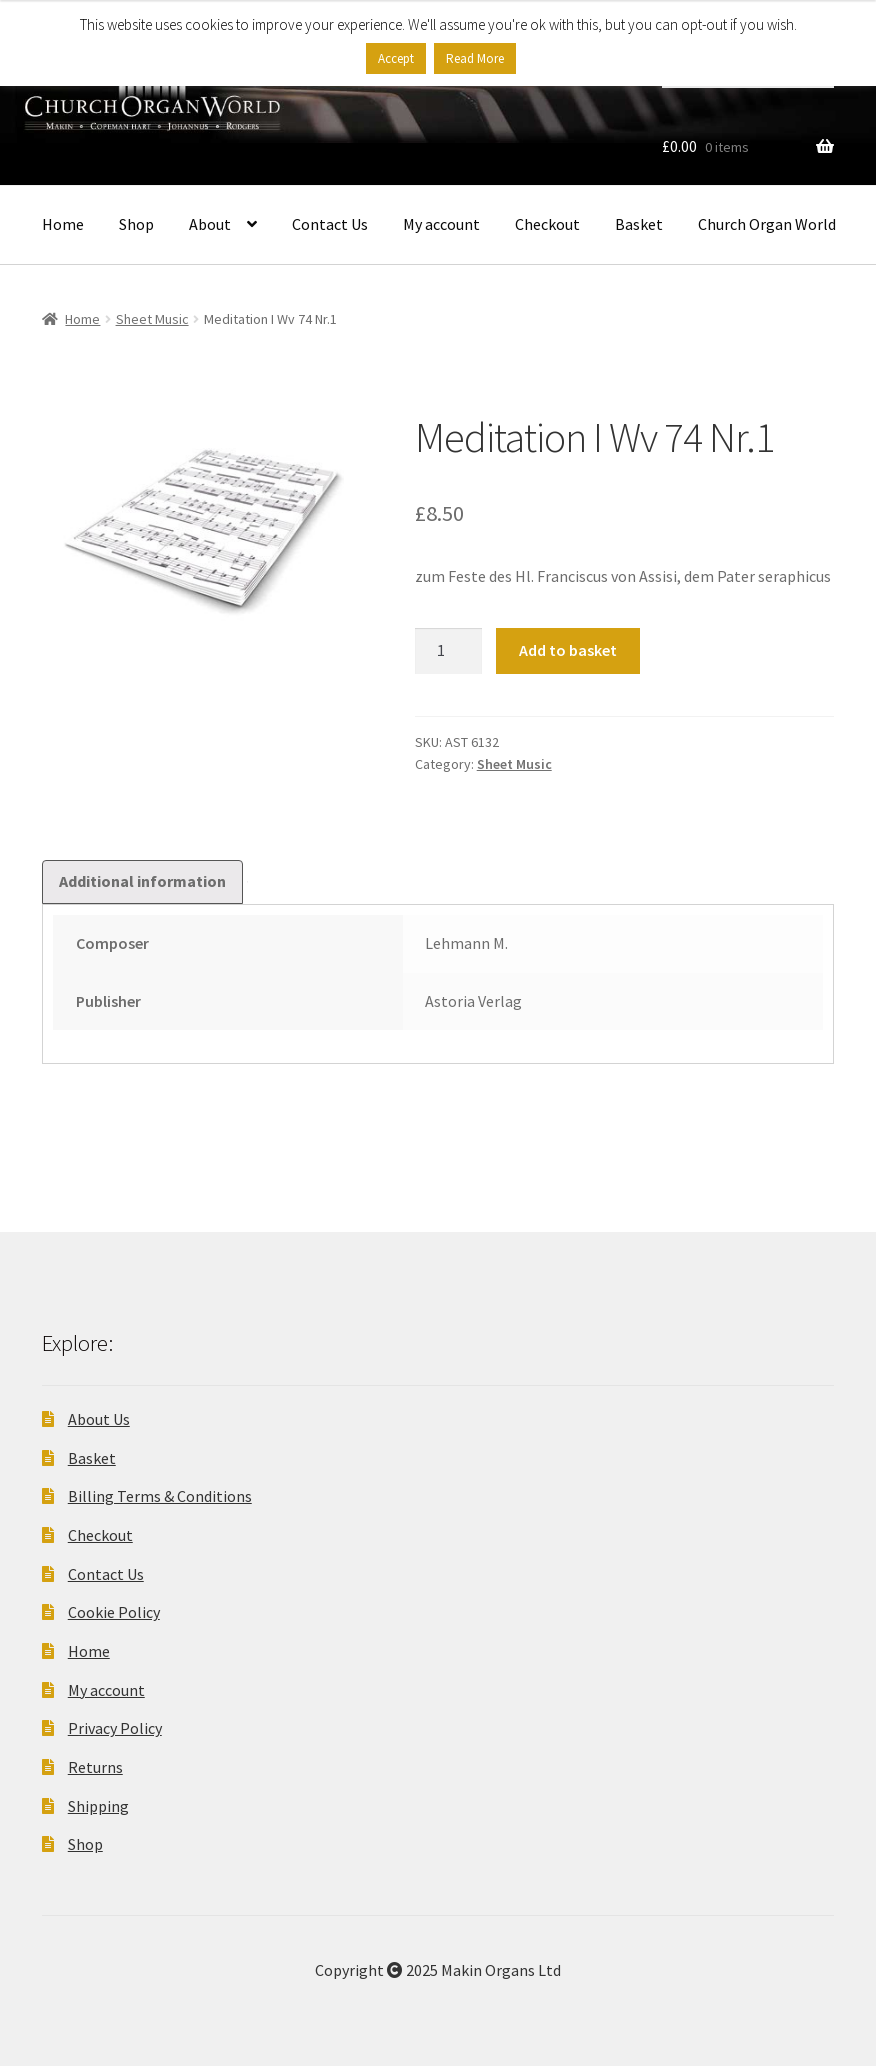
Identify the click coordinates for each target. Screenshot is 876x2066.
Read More (475, 58)
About (210, 224)
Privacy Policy (115, 1728)
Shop (136, 224)
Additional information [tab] (142, 881)
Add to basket (568, 650)
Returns (95, 1767)
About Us (99, 1419)
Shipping (98, 1806)
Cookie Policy (114, 1612)
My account (441, 224)
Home (63, 224)
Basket (639, 224)
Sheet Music (152, 319)
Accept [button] (396, 58)
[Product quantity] (449, 651)
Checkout (547, 224)
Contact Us (330, 224)
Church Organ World (767, 224)
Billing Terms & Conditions (160, 1496)
